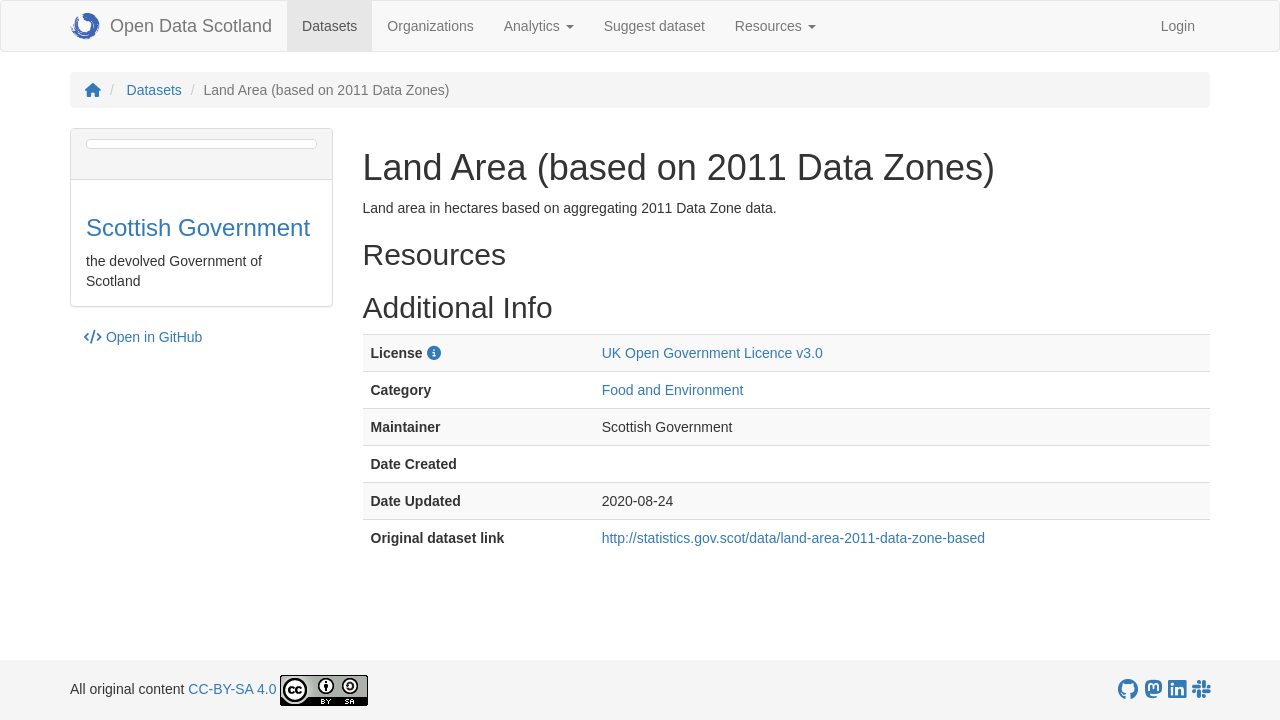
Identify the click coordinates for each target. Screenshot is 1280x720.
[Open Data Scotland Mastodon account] (1153, 689)
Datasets (337, 24)
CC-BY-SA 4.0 (232, 689)
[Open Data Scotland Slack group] (1201, 689)
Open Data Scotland (171, 26)
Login (1178, 26)
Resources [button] (775, 26)
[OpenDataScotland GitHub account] (1128, 689)
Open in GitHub (143, 337)
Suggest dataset (654, 26)
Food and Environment (673, 390)
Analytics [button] (539, 26)
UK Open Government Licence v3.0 (712, 353)
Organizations (430, 26)
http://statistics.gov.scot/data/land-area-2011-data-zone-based (793, 538)
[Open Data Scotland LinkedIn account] (1177, 689)
